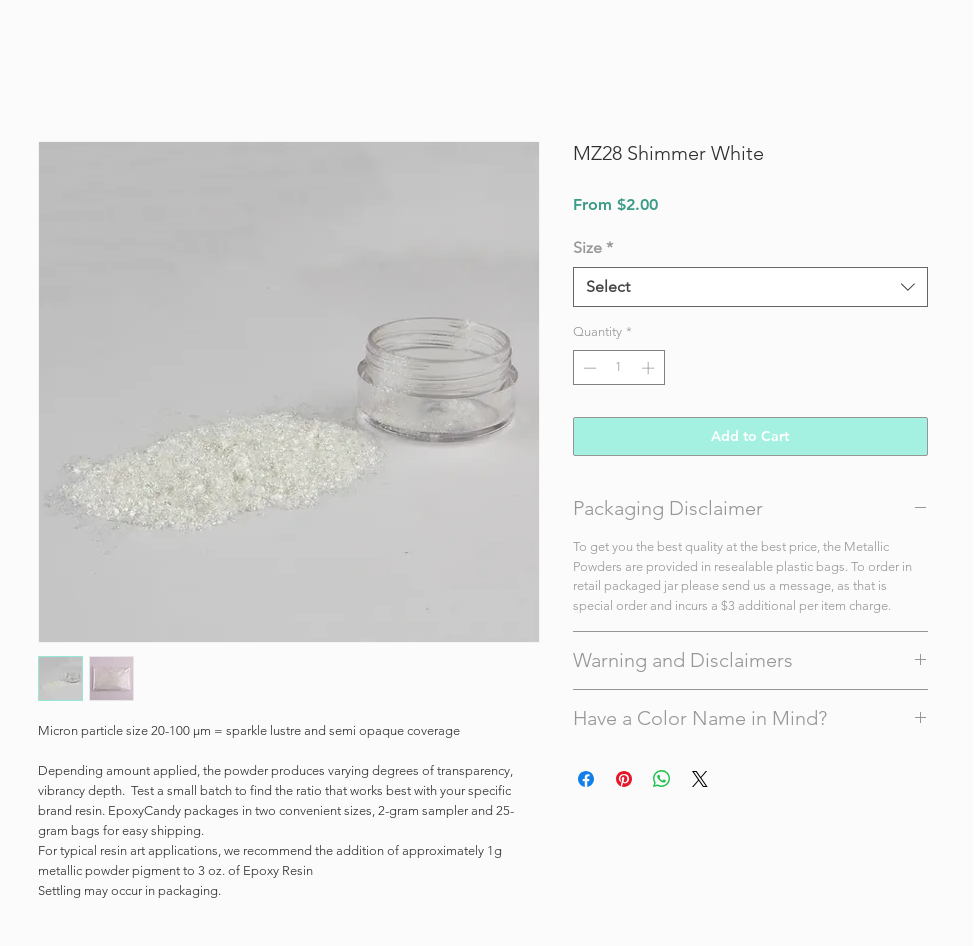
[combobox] (750, 287)
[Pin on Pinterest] (624, 779)
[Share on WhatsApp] (662, 779)
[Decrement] (588, 368)
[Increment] (650, 368)
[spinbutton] (618, 368)
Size (593, 247)
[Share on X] (700, 779)
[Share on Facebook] (586, 779)
